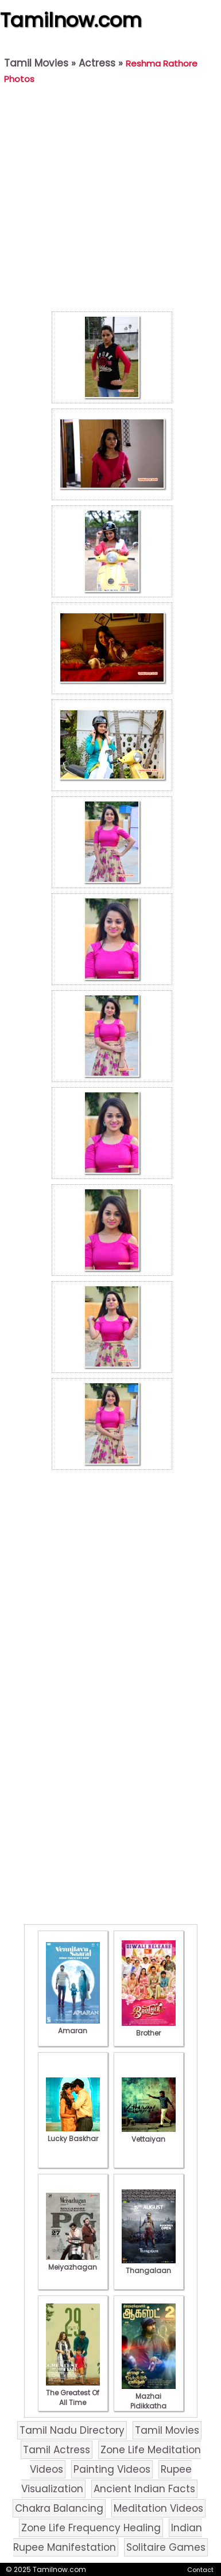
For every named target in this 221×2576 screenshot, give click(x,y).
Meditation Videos (158, 2508)
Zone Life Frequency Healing (91, 2528)
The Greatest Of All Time (73, 2392)
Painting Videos (111, 2469)
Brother (149, 2028)
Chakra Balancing (59, 2508)
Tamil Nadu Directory (72, 2430)
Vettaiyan (149, 2134)
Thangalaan (149, 2265)
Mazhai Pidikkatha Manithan (149, 2401)
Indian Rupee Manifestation (107, 2537)
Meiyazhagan (73, 2262)
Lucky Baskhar (73, 2133)
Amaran (73, 2026)
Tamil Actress (56, 2450)
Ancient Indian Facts (144, 2489)
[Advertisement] (107, 200)
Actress (97, 63)
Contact (200, 2569)
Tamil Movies (36, 63)
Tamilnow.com (71, 20)
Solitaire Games (166, 2547)
